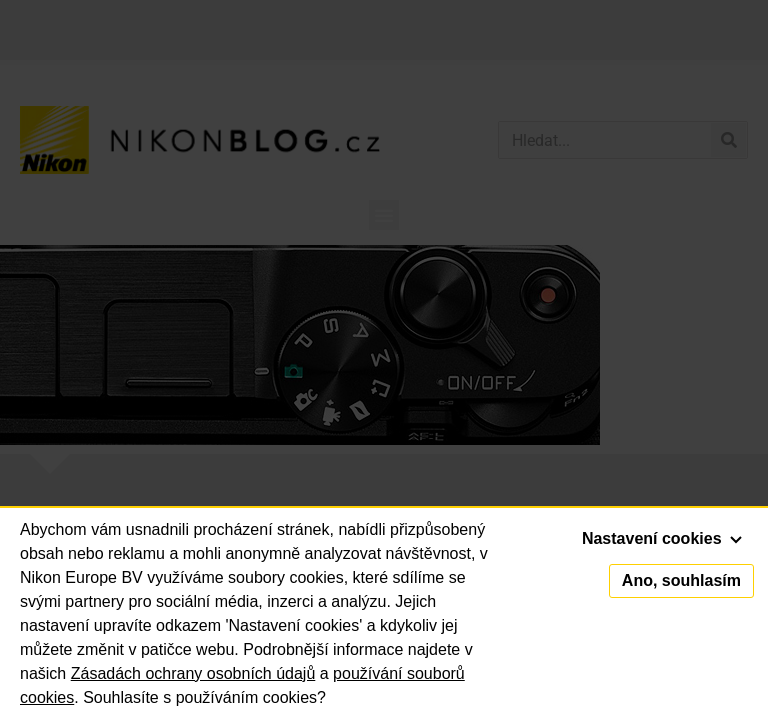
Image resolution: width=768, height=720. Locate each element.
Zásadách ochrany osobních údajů (193, 673)
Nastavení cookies (662, 538)
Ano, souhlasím (681, 580)
